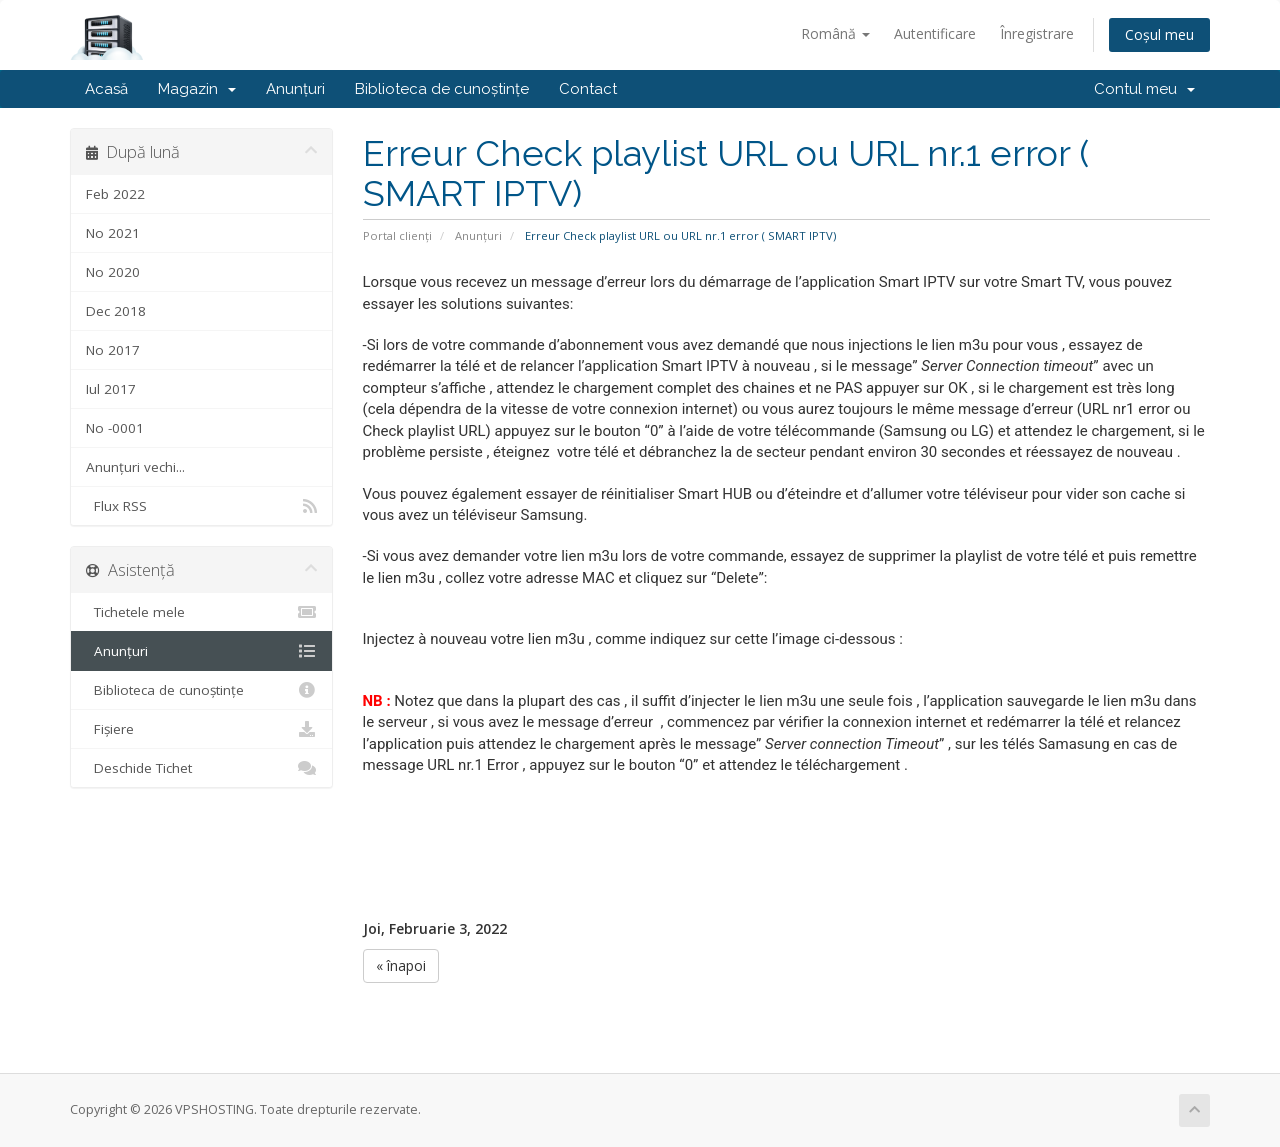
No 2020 (113, 272)
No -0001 (115, 428)
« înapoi (401, 965)
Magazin (197, 89)
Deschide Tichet (201, 768)
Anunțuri (295, 89)
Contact (588, 89)
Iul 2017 (111, 389)
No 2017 (113, 350)
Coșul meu (1159, 34)
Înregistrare (1037, 33)
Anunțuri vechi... (135, 467)
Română (835, 33)
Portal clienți (397, 235)
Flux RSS (201, 506)
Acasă (106, 89)
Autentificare (935, 33)
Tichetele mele (201, 612)
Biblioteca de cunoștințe (442, 89)
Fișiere (201, 729)
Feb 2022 (115, 194)
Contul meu (1144, 89)
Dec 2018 (116, 311)
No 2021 (113, 233)
